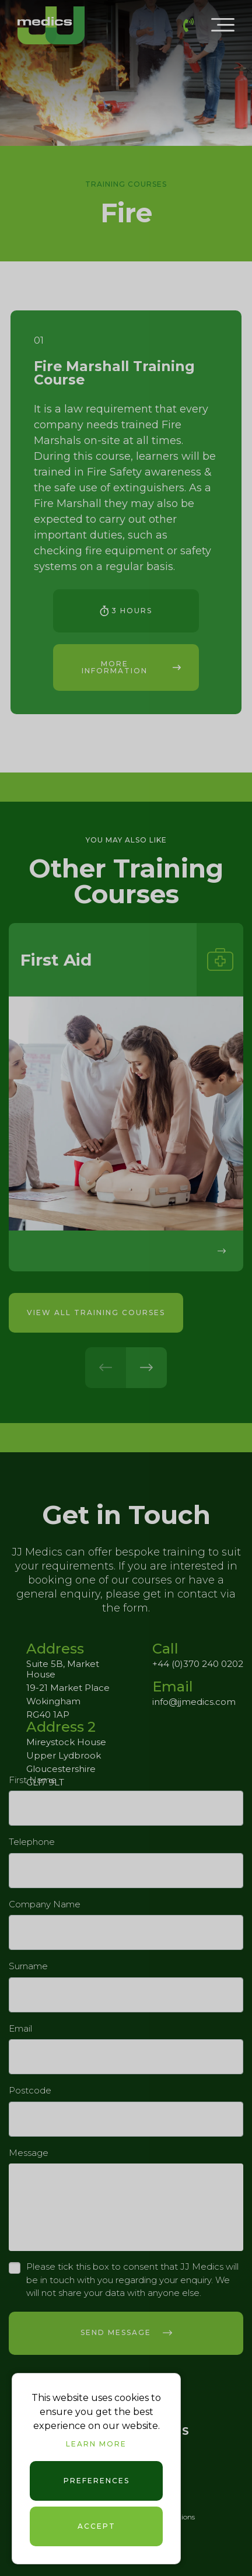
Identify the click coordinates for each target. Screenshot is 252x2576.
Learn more (96, 2443)
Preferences (97, 2480)
